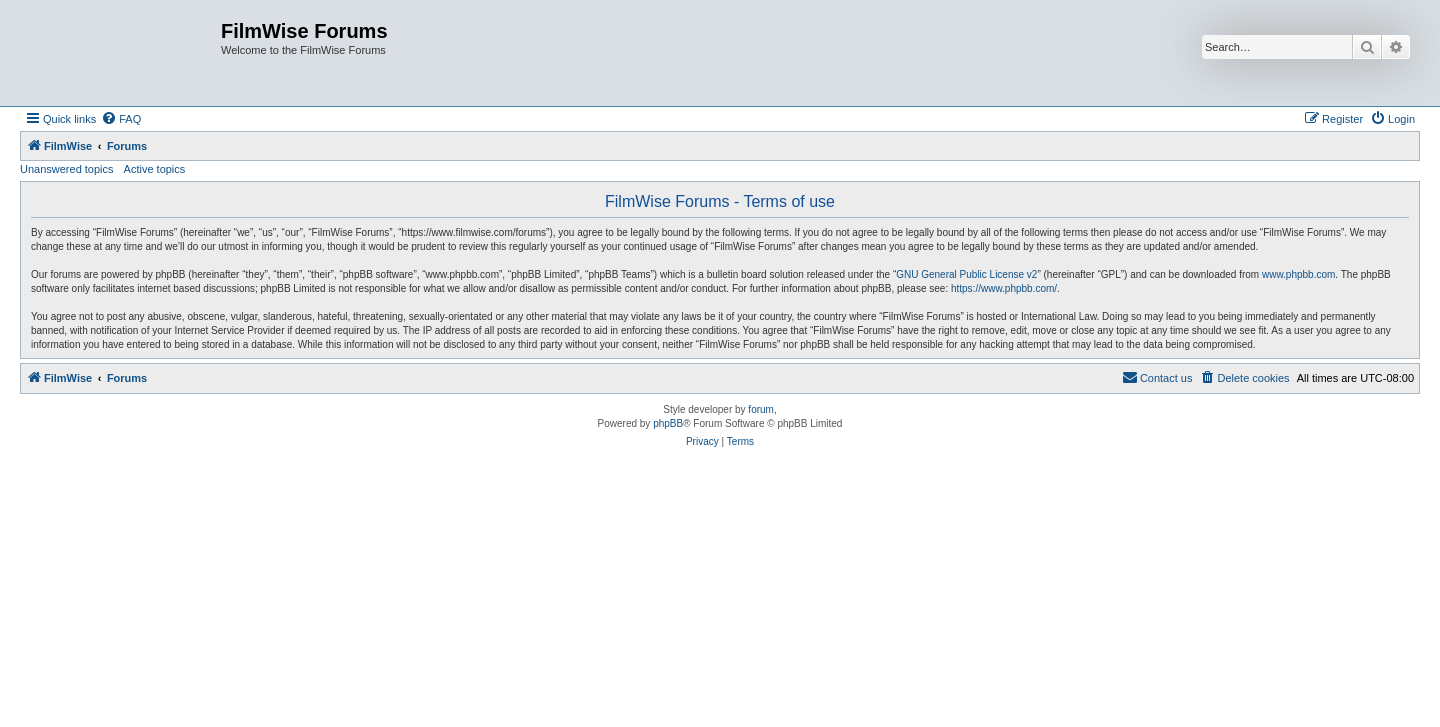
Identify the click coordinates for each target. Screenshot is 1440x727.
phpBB (668, 423)
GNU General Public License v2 (966, 274)
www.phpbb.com (1298, 274)
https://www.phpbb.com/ (1004, 288)
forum (761, 409)
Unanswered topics (67, 169)
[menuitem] (121, 119)
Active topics (155, 169)
